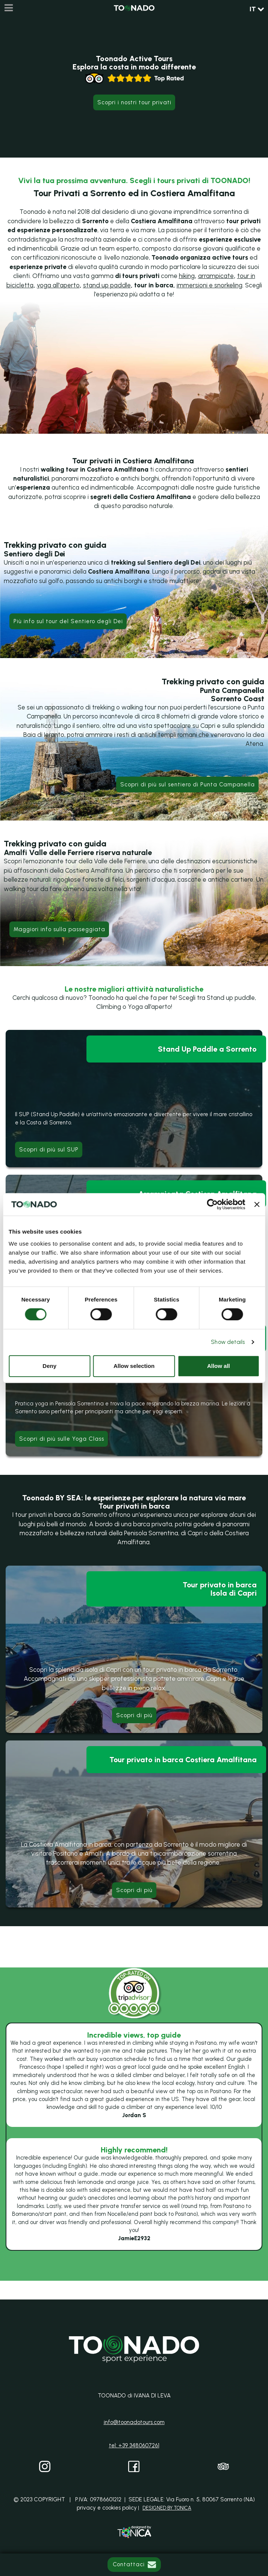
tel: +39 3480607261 (134, 2445)
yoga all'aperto (58, 285)
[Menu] (8, 8)
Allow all (218, 1366)
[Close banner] (256, 1204)
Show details (228, 1342)
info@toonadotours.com (134, 2422)
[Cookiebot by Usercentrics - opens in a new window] (212, 1204)
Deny (49, 1366)
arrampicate (216, 276)
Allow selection (134, 1366)
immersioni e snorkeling (209, 285)
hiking (187, 276)
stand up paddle (107, 285)
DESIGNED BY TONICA (166, 2508)
